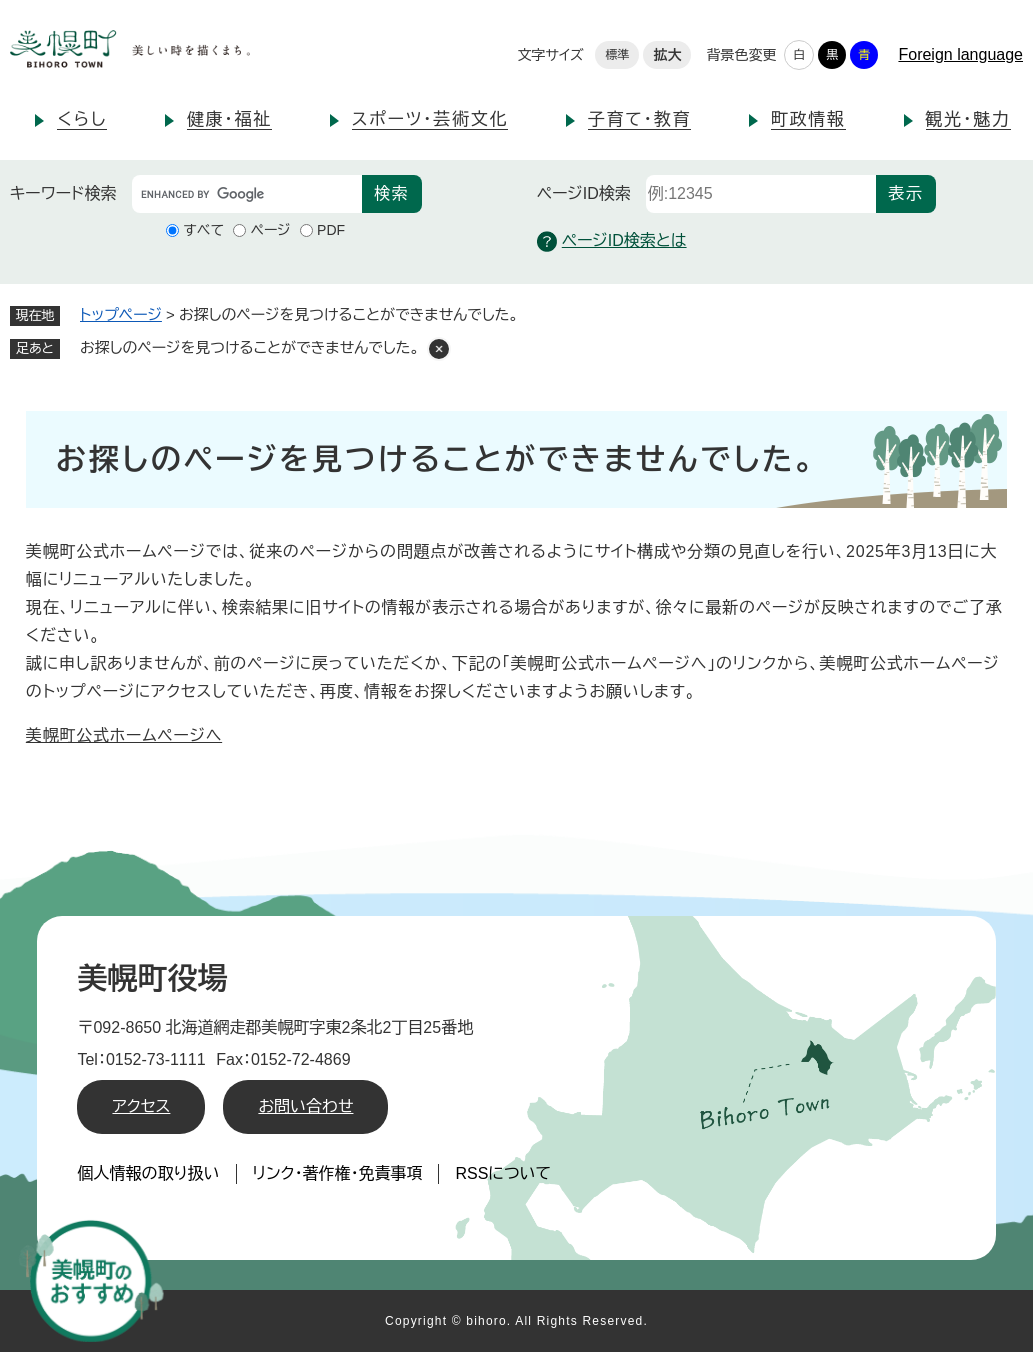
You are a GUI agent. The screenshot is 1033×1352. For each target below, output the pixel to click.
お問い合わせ (305, 1106)
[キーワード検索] (247, 194)
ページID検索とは (612, 241)
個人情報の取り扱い (148, 1173)
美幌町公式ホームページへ (124, 735)
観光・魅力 (968, 119)
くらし (82, 119)
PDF (331, 230)
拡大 (667, 55)
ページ (270, 230)
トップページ (121, 314)
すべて (203, 230)
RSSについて (503, 1173)
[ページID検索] (761, 194)
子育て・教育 (639, 119)
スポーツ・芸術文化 (430, 119)
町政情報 (808, 119)
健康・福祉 (229, 119)
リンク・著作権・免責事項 (338, 1173)
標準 (617, 55)
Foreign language (960, 54)
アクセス (141, 1106)
